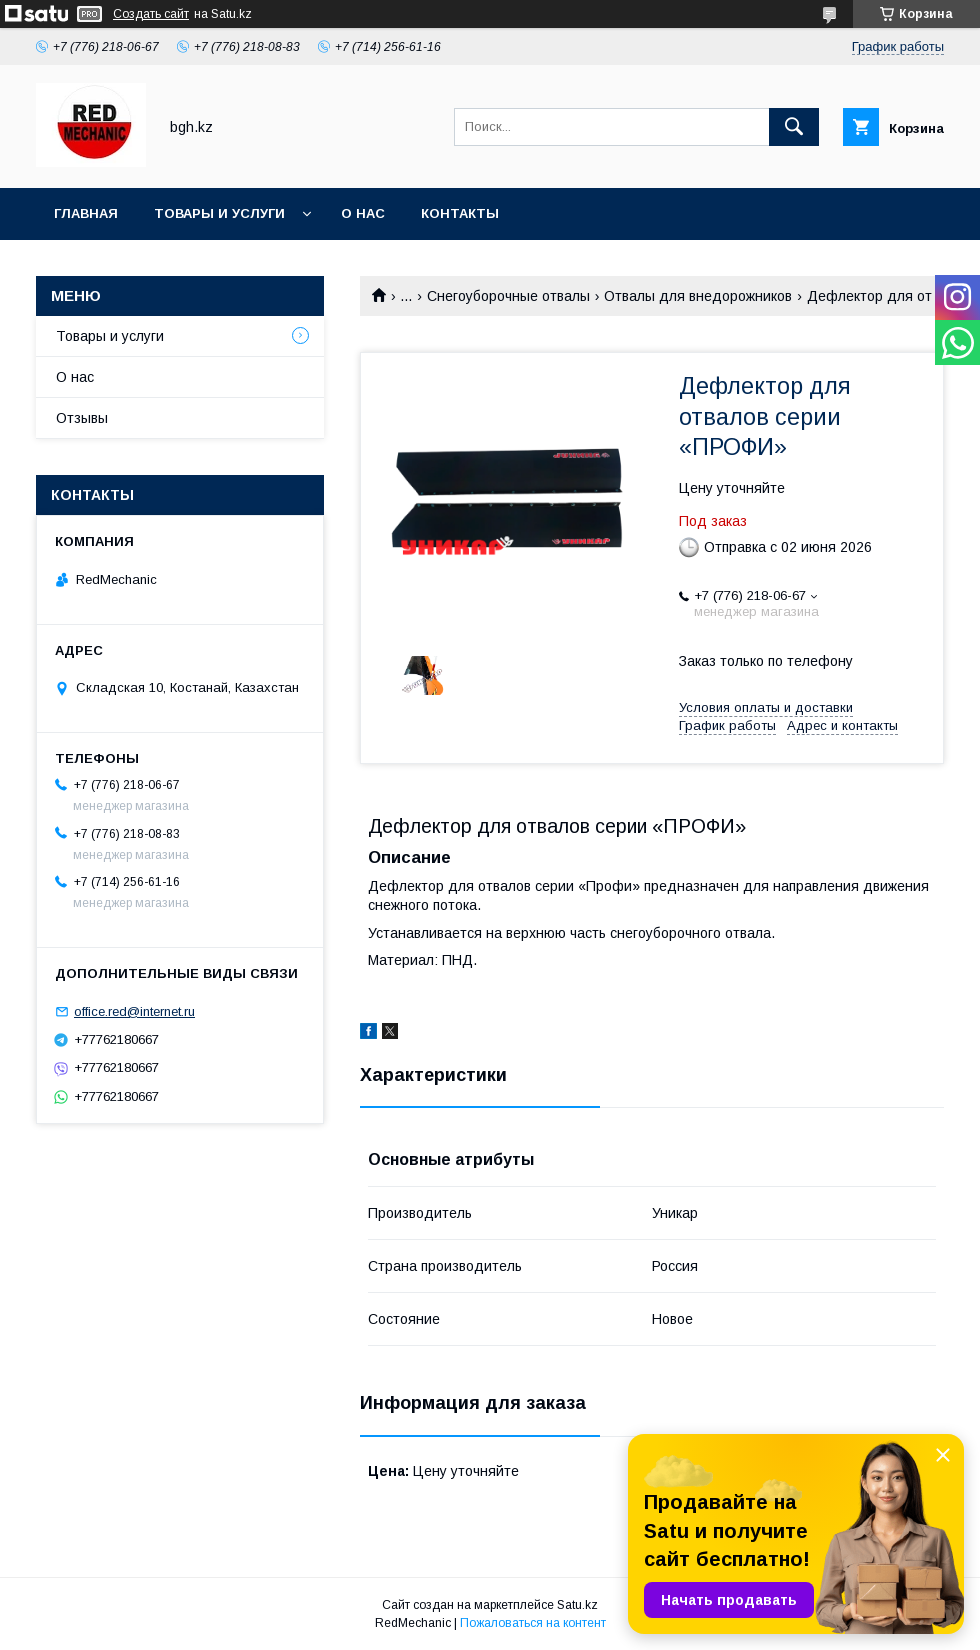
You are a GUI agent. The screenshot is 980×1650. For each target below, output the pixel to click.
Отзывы (82, 418)
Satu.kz (577, 1605)
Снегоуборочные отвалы (508, 296)
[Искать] (794, 127)
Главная (86, 213)
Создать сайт (151, 14)
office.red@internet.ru (134, 1011)
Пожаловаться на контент (533, 1623)
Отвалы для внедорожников (698, 296)
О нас (363, 213)
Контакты (460, 213)
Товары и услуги (219, 213)
